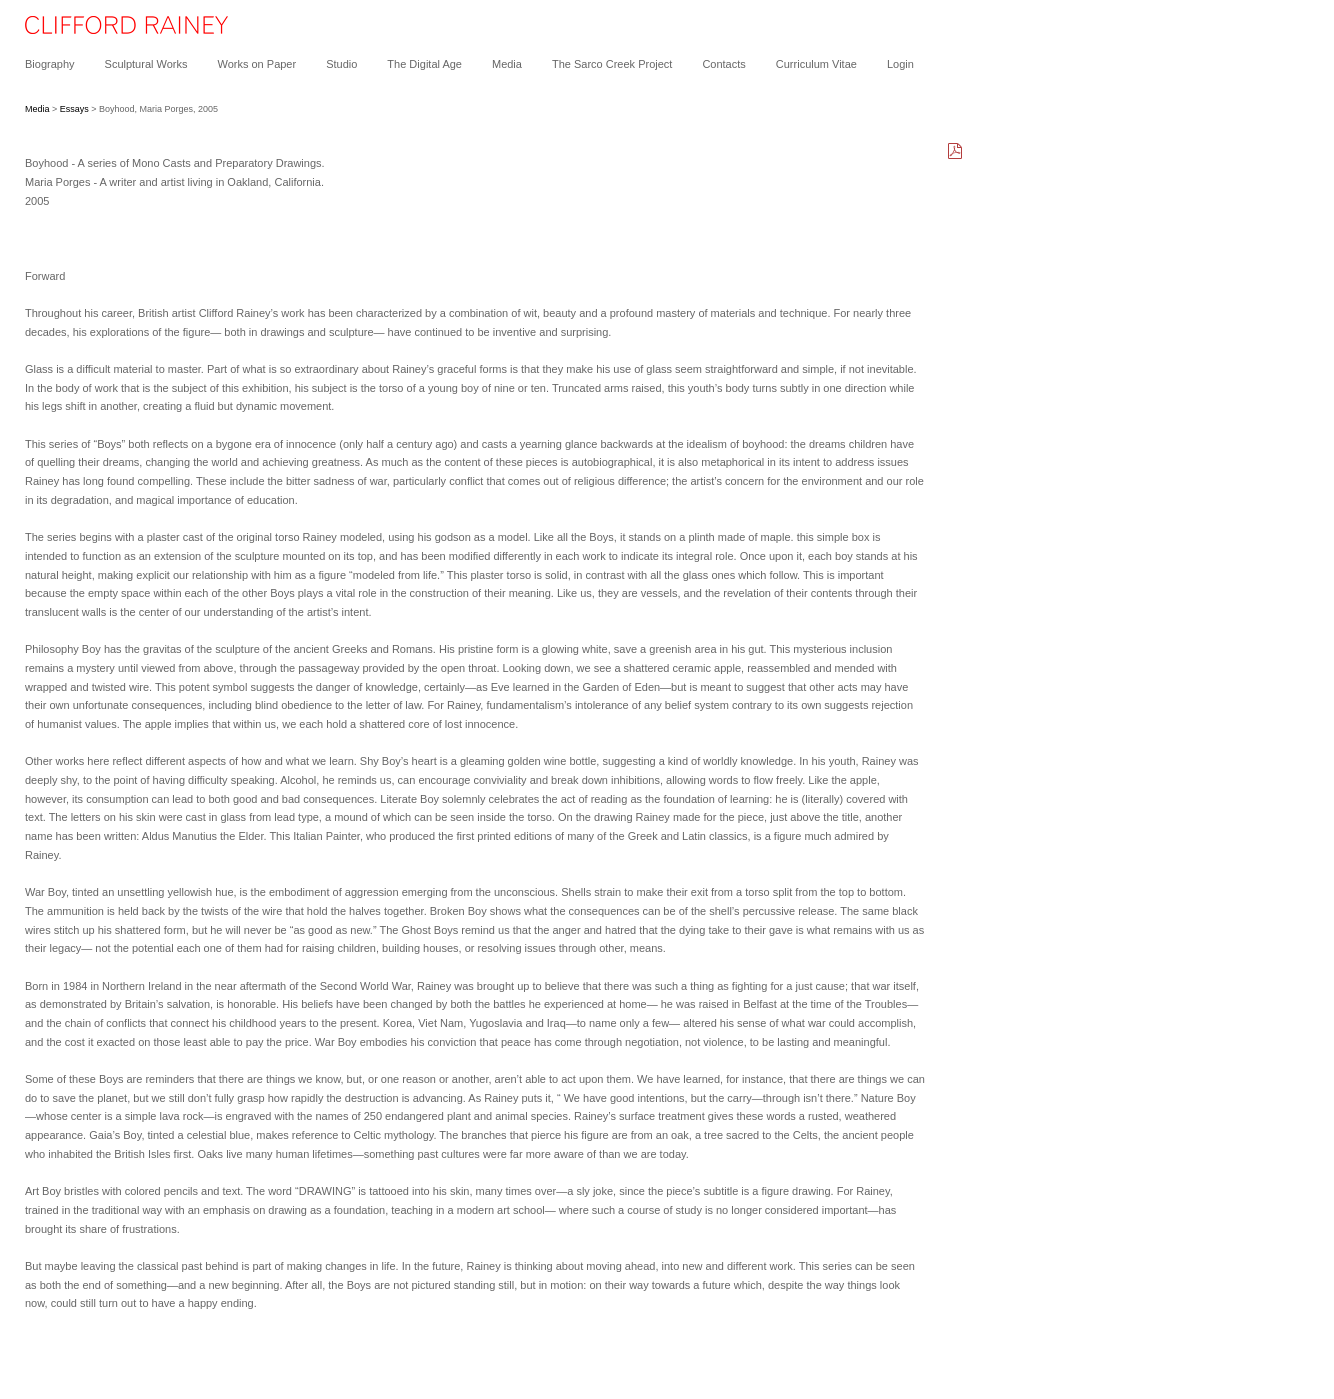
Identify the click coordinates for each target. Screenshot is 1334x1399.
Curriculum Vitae (816, 64)
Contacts (723, 64)
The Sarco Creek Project (612, 64)
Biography (50, 64)
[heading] (114, 30)
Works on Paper (256, 64)
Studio (341, 64)
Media (507, 64)
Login (900, 64)
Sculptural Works (146, 64)
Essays (74, 109)
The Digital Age (424, 64)
